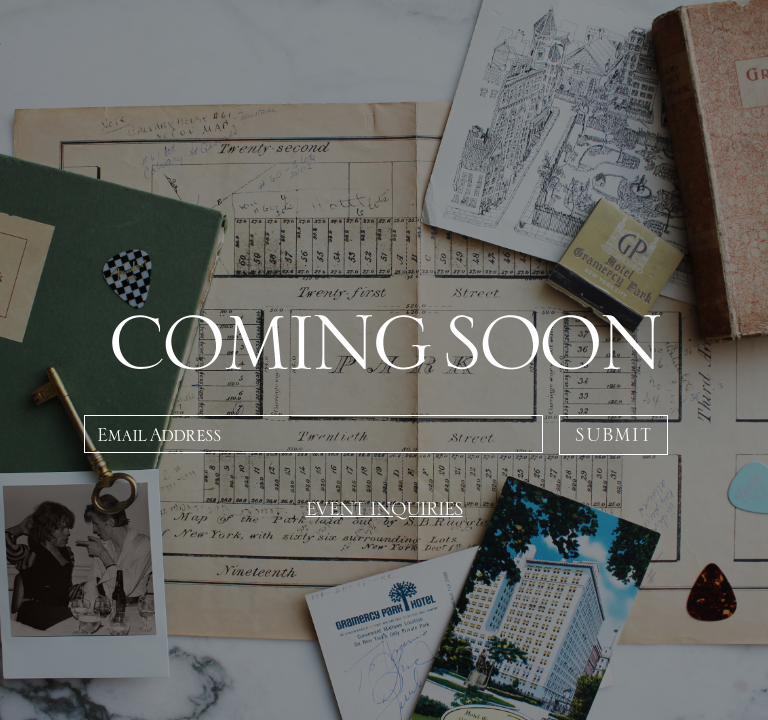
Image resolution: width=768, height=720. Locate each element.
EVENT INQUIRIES (384, 508)
